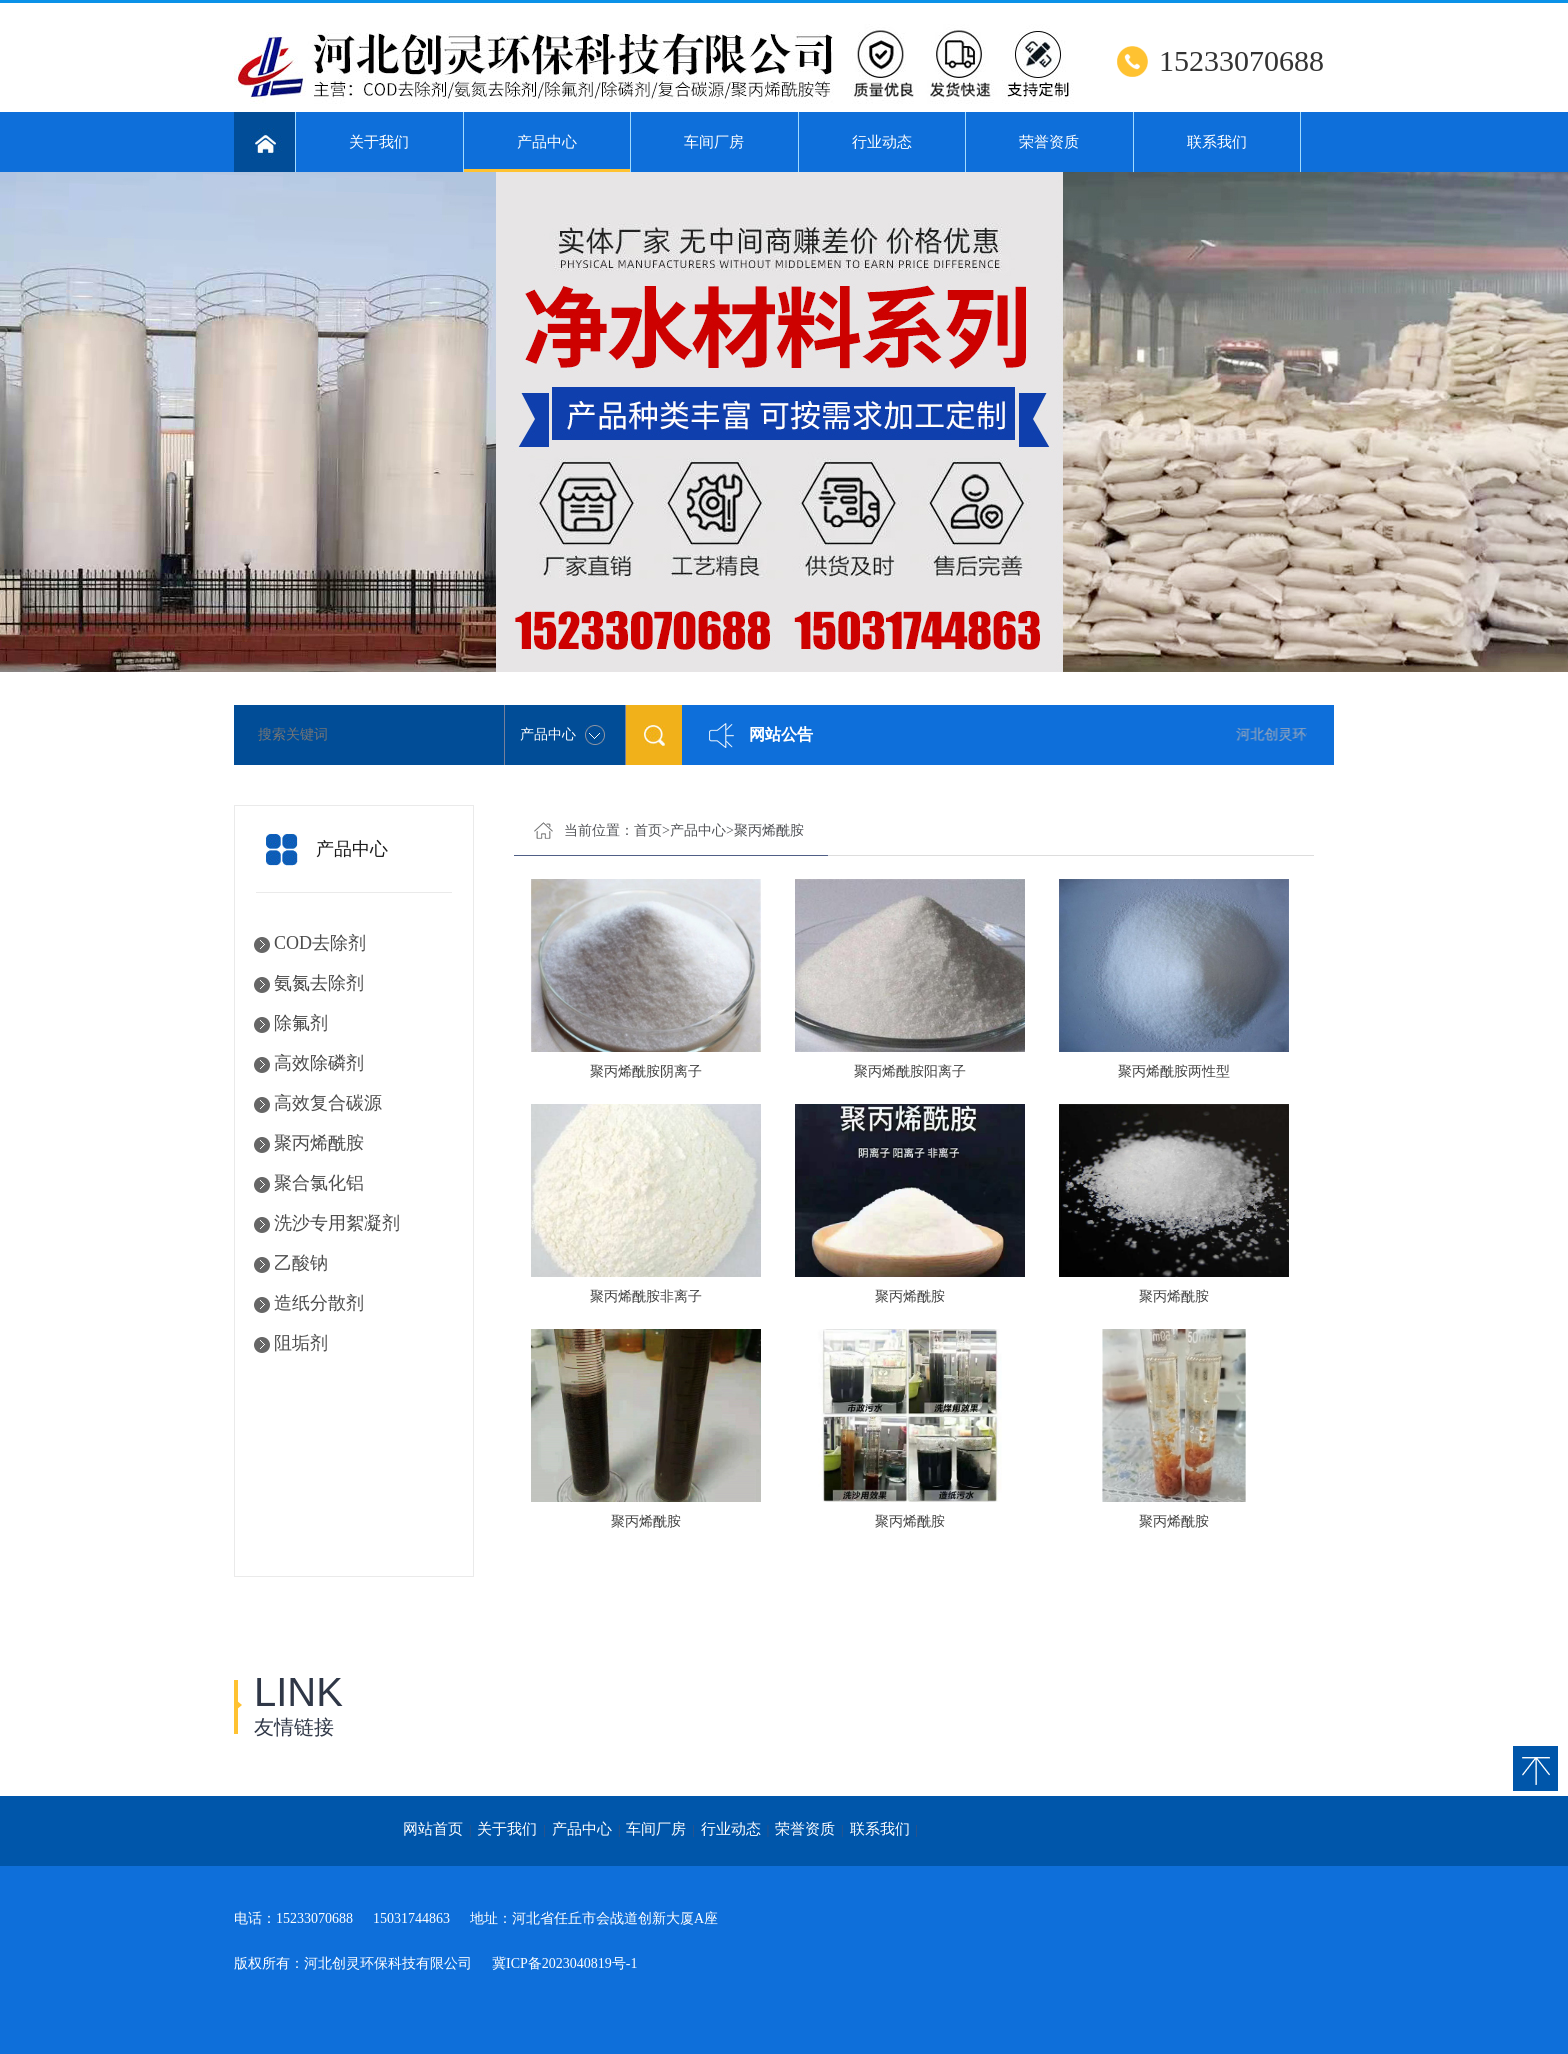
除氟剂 (301, 1023)
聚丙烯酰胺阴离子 (646, 1071)
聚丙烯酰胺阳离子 (910, 1071)
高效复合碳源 (328, 1103)
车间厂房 (714, 142)
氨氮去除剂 (319, 983)
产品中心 (547, 153)
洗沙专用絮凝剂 (337, 1223)
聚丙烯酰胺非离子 (646, 1296)
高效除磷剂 (319, 1063)
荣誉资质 (1049, 142)
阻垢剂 (301, 1343)
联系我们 (1217, 142)
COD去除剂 (320, 943)
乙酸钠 (301, 1263)
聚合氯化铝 (319, 1183)
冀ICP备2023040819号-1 (564, 1963)
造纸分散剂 (319, 1303)
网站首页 (433, 1829)
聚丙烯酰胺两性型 (1174, 1071)
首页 (648, 830)
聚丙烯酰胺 (319, 1143)
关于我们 (379, 142)
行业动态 (882, 142)
